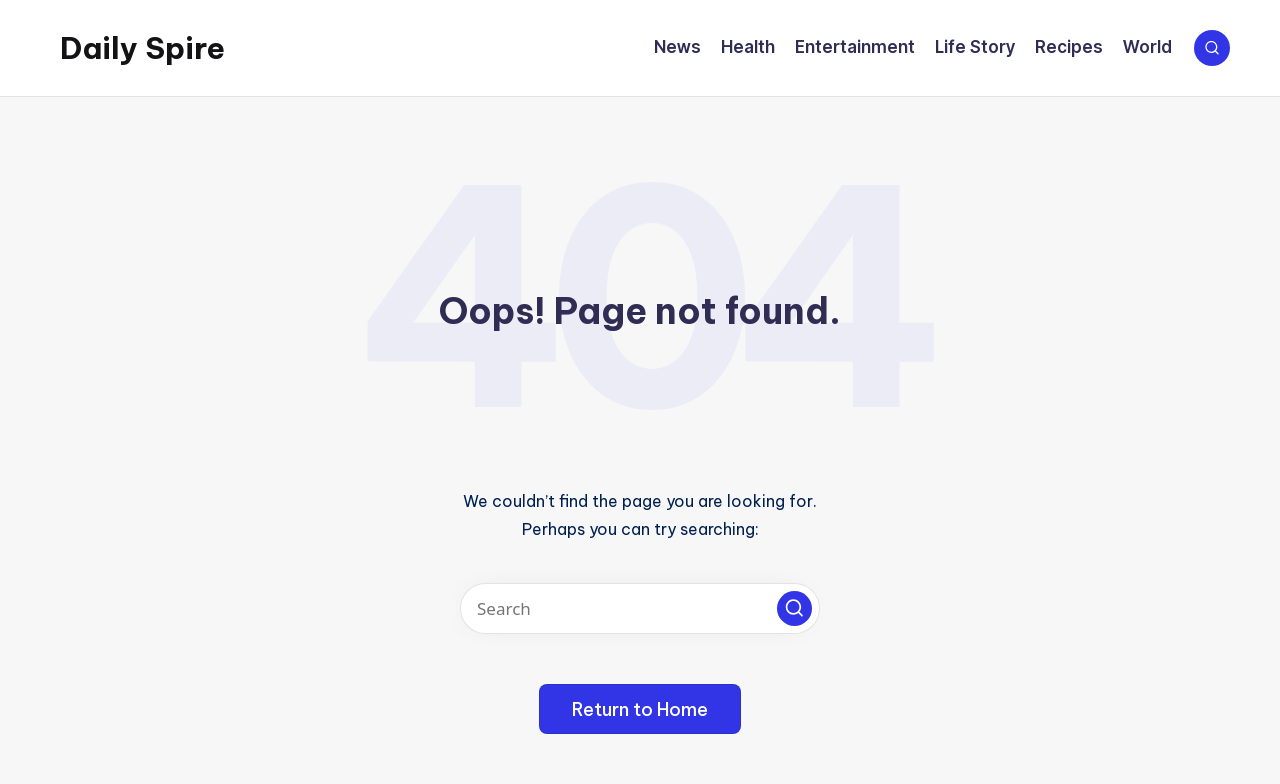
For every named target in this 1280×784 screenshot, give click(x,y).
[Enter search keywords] (640, 608)
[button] (794, 608)
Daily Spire (142, 48)
